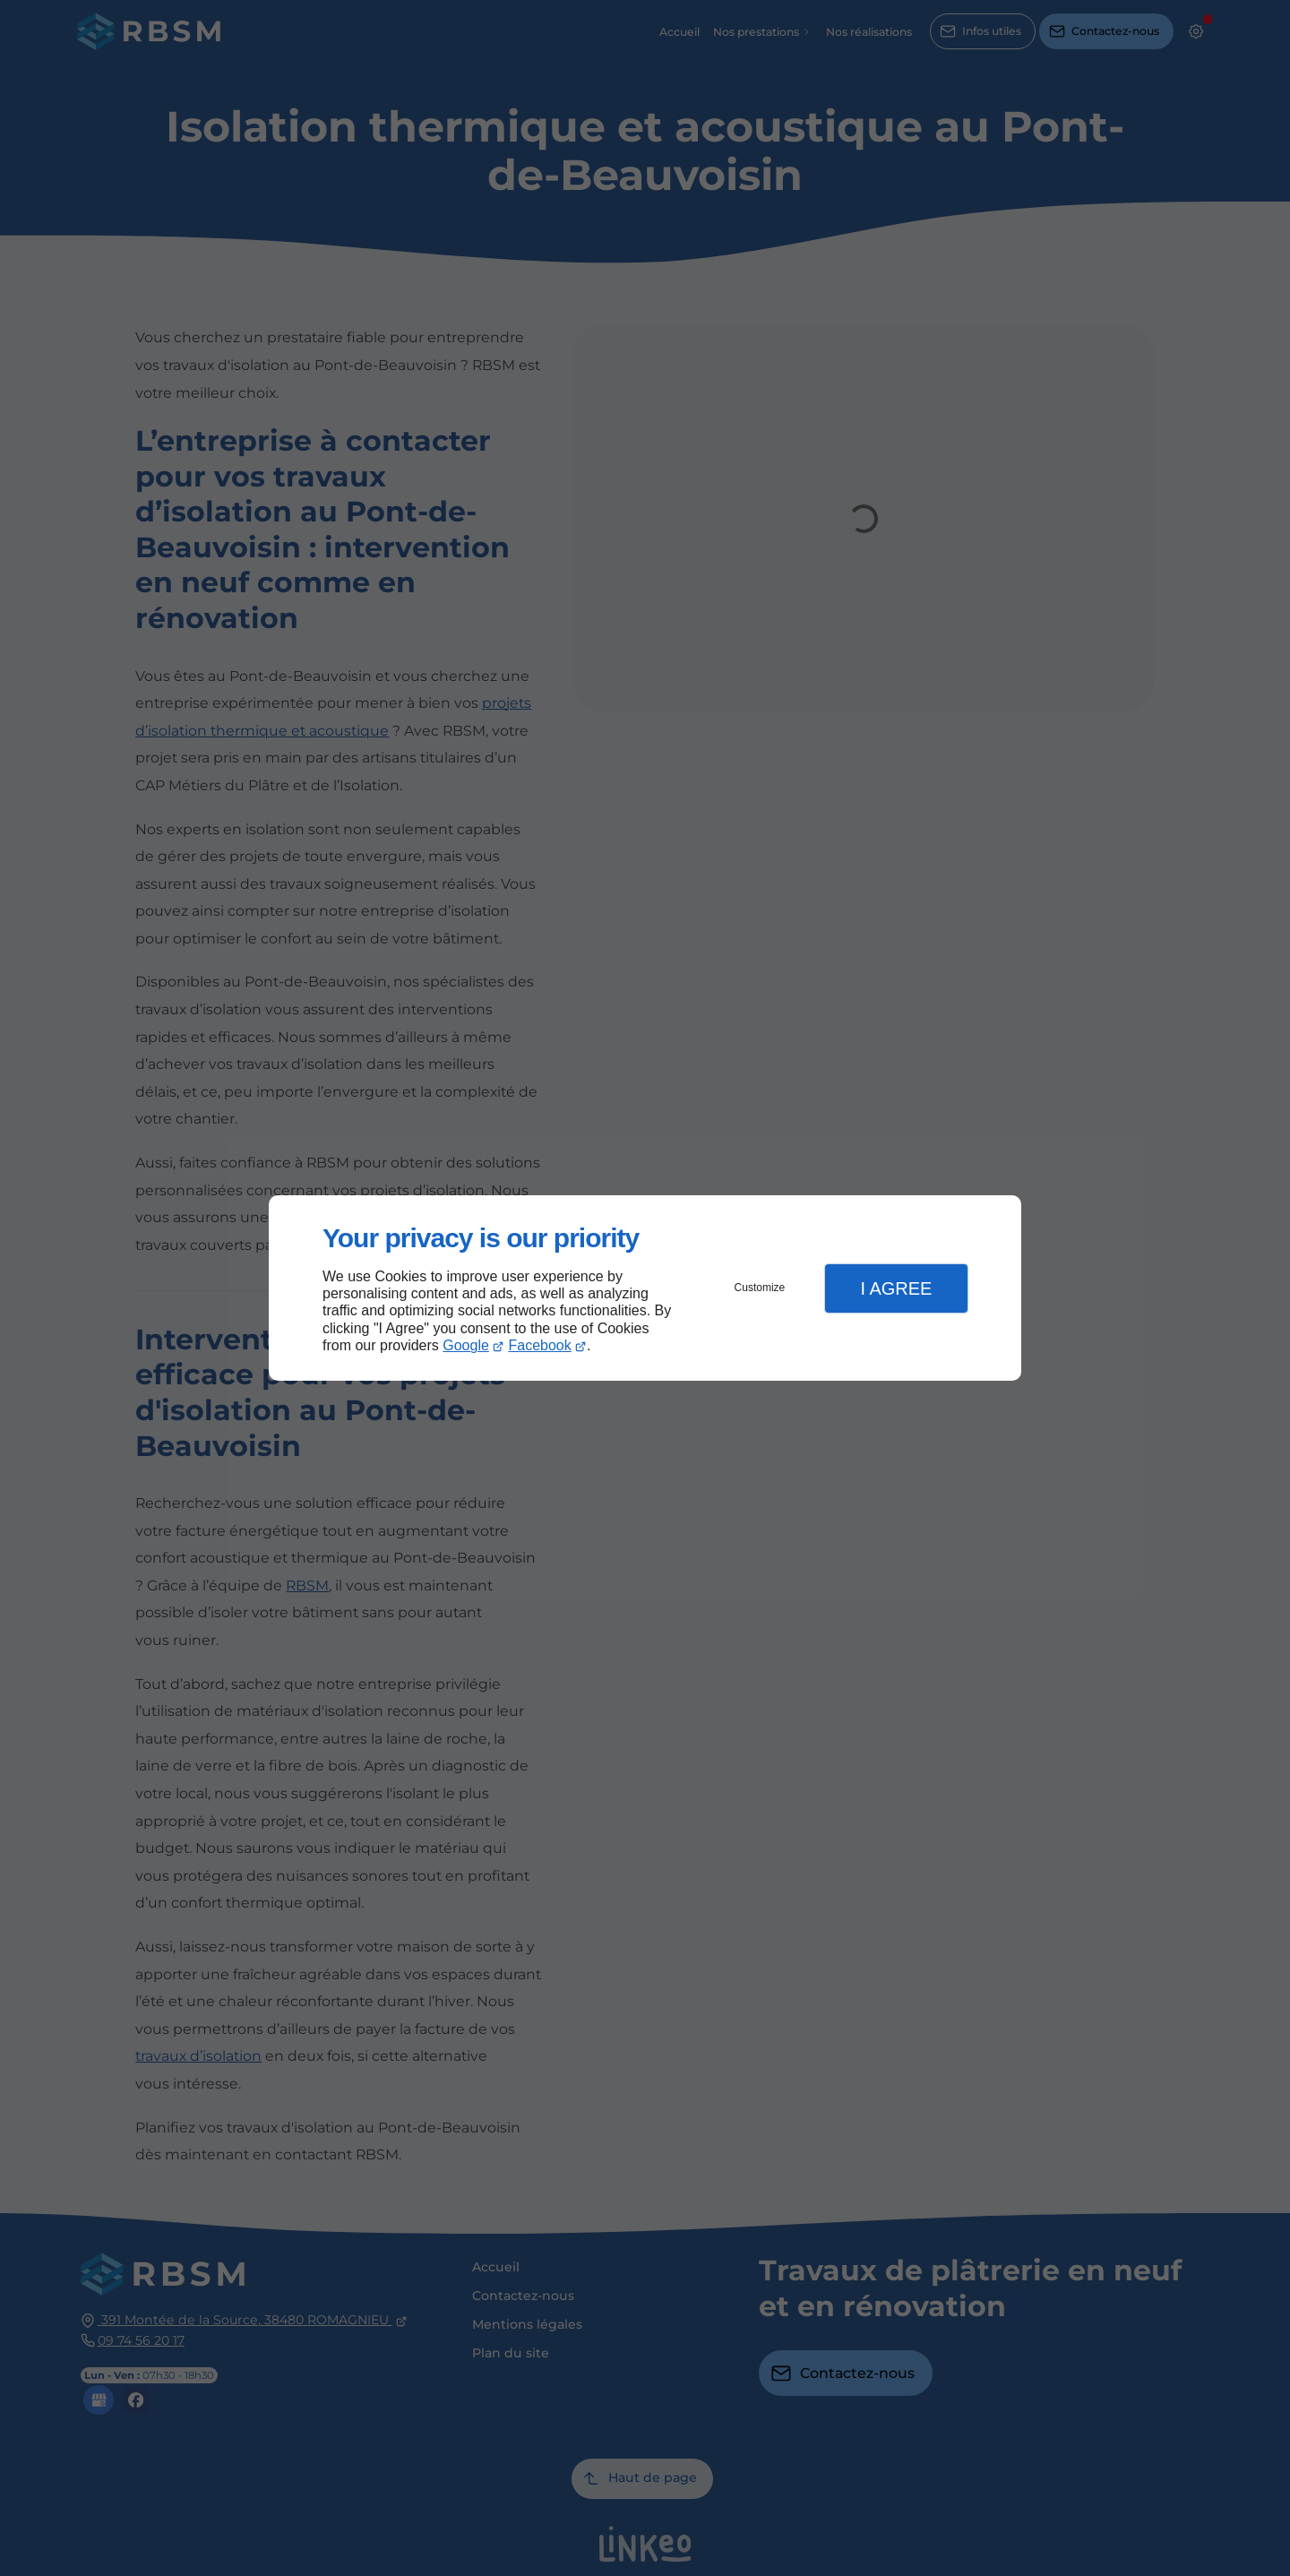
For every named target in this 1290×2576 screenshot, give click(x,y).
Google (466, 1345)
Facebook (540, 1345)
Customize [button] (760, 1287)
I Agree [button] (896, 1288)
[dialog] (645, 1288)
